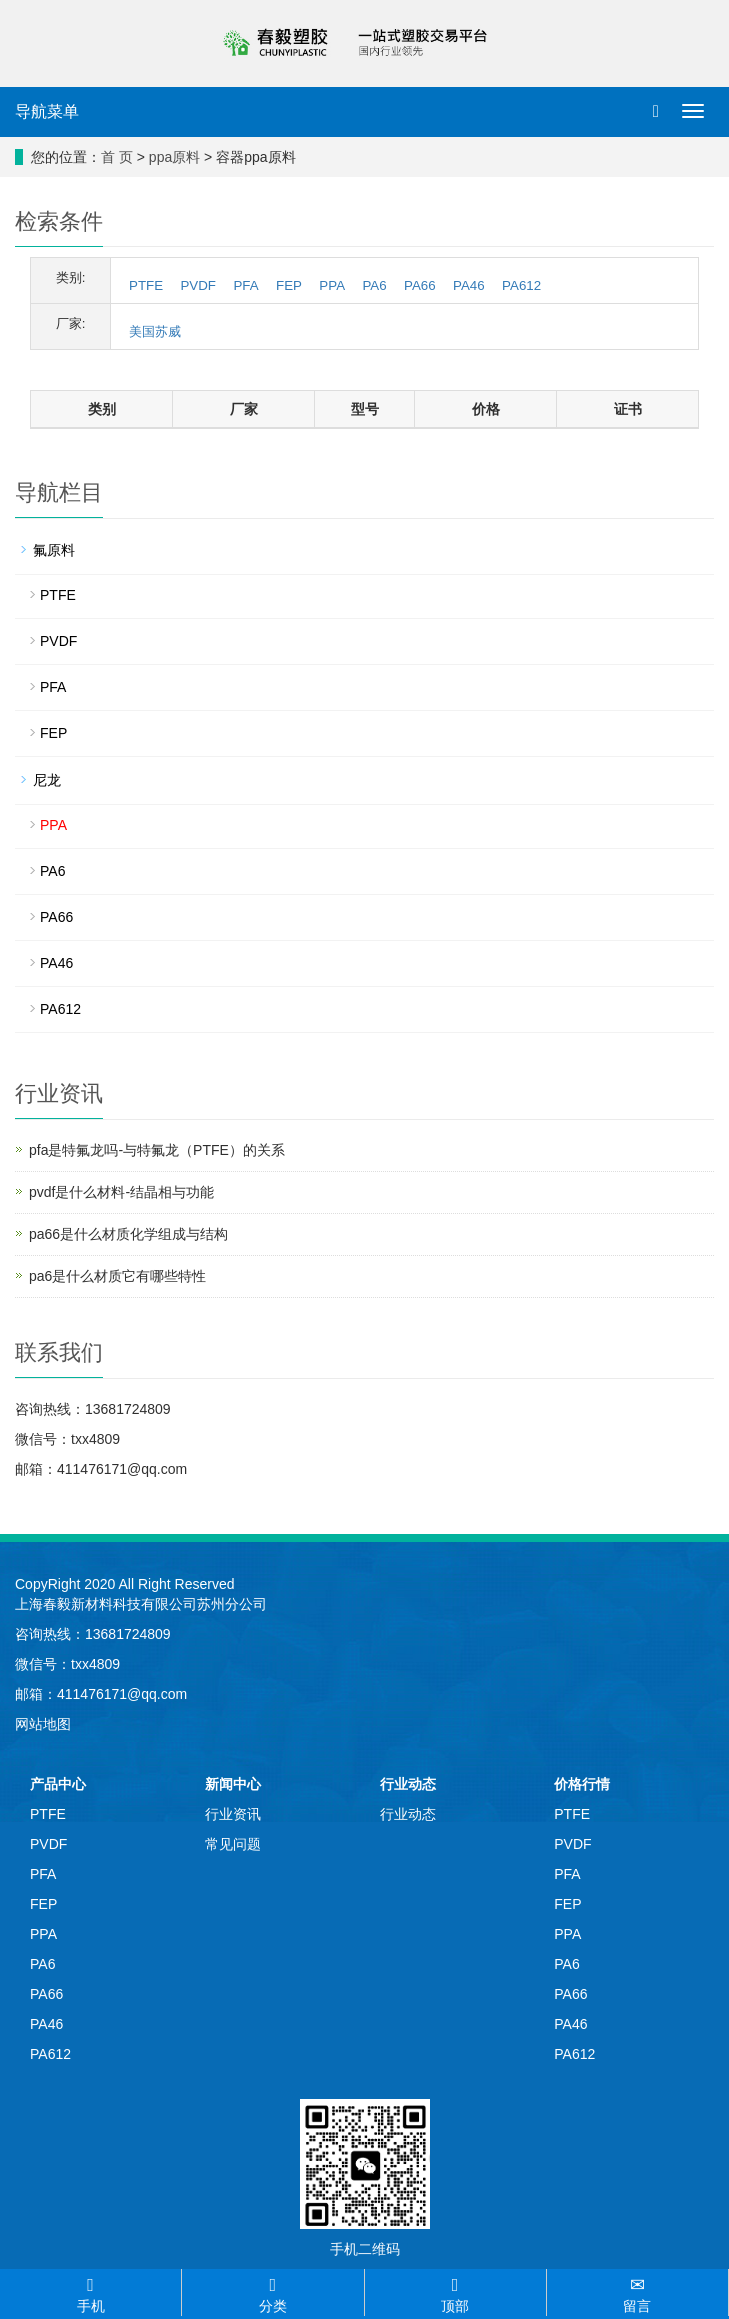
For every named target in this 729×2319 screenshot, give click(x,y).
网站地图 (43, 1724)
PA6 (374, 285)
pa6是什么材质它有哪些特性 (117, 1276)
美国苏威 (155, 331)
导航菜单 (47, 111)
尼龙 (47, 780)
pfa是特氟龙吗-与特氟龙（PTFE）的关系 (157, 1150)
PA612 (521, 285)
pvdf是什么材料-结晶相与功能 (121, 1192)
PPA (332, 285)
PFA (245, 285)
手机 (90, 2292)
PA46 (469, 285)
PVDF (198, 285)
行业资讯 (233, 1814)
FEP (289, 285)
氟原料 (54, 550)
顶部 (455, 2292)
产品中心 (58, 1784)
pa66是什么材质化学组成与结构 (128, 1234)
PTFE (146, 285)
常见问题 (233, 1844)
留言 (637, 2292)
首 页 (117, 157)
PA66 (420, 285)
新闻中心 (233, 1784)
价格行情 (582, 1784)
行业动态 (408, 1784)
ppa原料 (174, 157)
